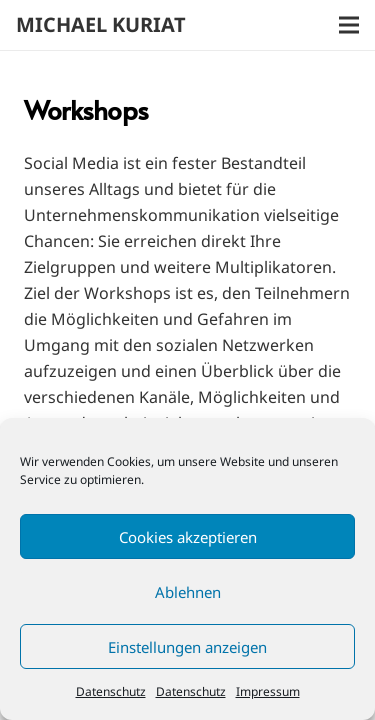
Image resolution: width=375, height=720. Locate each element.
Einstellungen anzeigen (187, 647)
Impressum (268, 691)
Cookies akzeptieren (188, 537)
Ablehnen (188, 592)
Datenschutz (111, 691)
